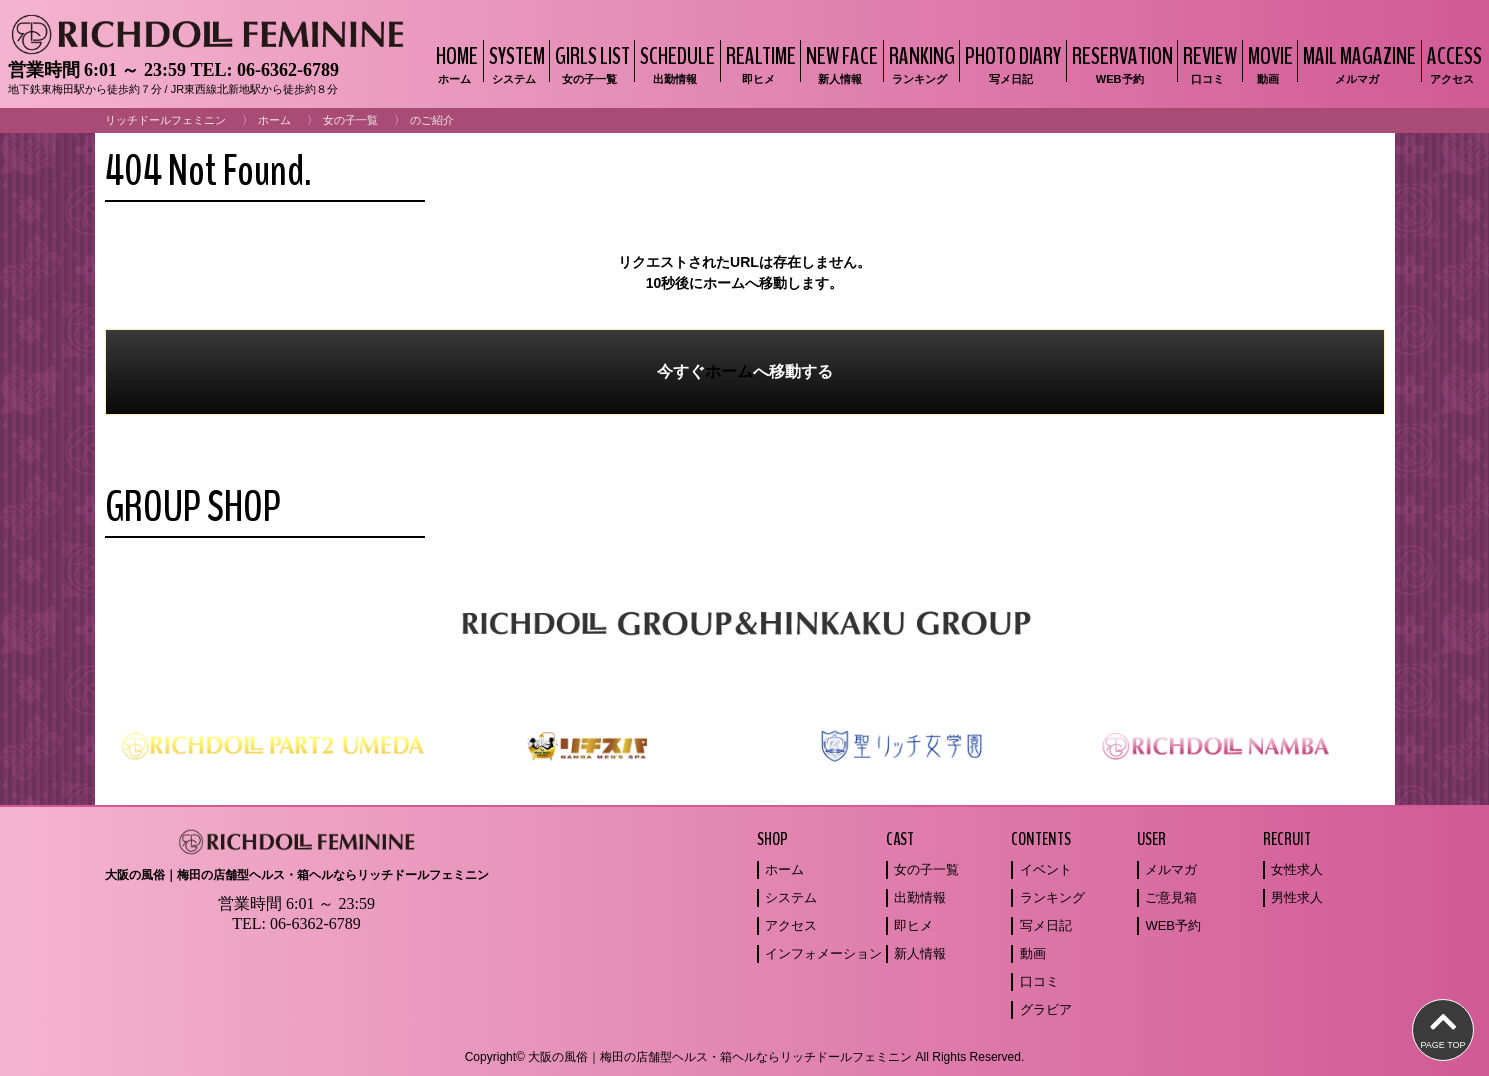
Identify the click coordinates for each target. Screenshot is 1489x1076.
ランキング (1052, 897)
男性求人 (1297, 897)
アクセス (791, 925)
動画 (1033, 953)
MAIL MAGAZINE (1357, 63)
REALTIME (758, 63)
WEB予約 (1173, 925)
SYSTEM (514, 63)
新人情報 (920, 953)
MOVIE (1268, 63)
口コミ (1039, 981)
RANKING (919, 63)
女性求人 (1297, 869)
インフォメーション (823, 953)
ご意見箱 (1171, 897)
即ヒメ (913, 925)
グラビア (1046, 1009)
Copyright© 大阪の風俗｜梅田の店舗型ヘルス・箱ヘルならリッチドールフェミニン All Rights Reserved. (745, 1057)
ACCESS (1452, 63)
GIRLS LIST (590, 63)
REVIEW (1207, 63)
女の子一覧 (350, 120)
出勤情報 (920, 897)
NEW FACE (839, 63)
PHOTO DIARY (1010, 63)
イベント (1046, 869)
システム (791, 897)
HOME (454, 63)
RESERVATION (1120, 63)
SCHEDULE (675, 63)
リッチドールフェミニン (165, 120)
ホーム (274, 120)
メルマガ (1171, 869)
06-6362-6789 (288, 70)
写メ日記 (1046, 925)
